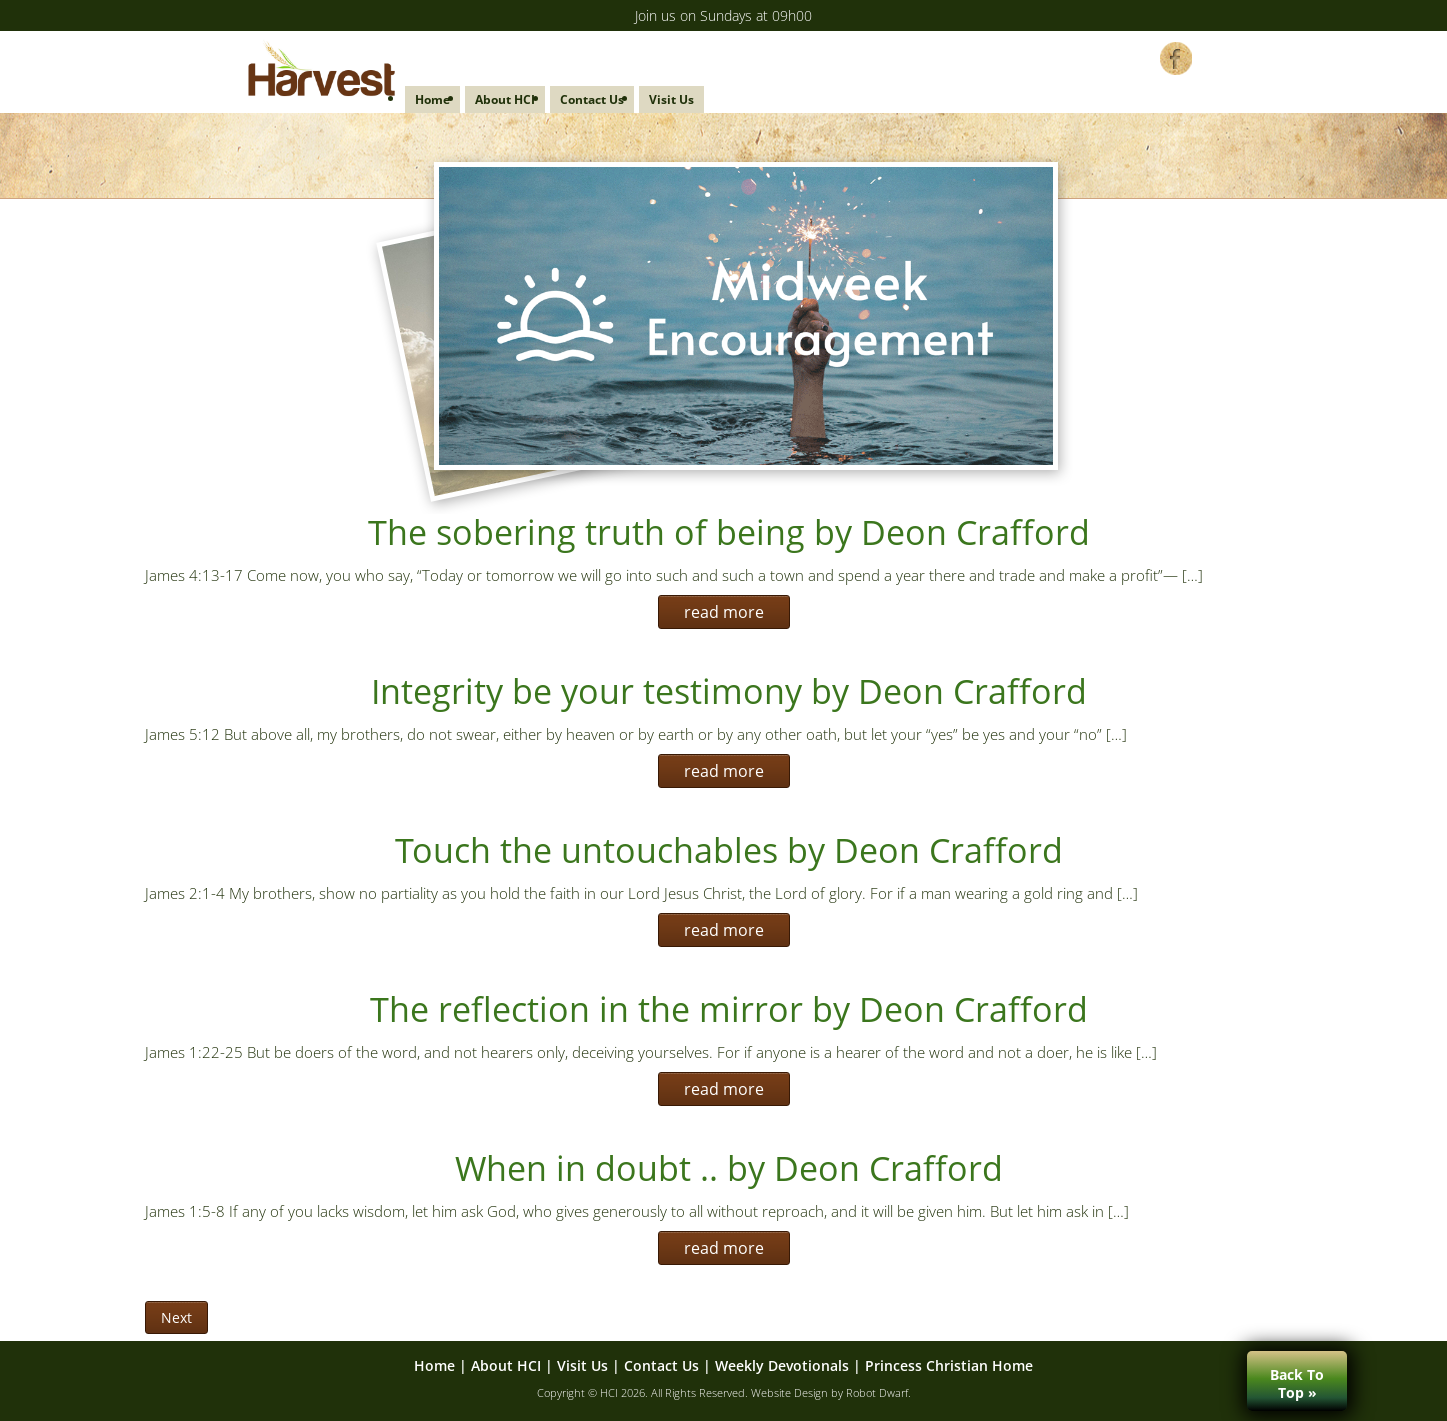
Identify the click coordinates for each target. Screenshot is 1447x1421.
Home (432, 99)
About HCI (505, 99)
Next (176, 1317)
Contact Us (592, 99)
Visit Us (671, 99)
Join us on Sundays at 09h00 (723, 15)
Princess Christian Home (949, 1365)
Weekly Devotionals (782, 1365)
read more (724, 612)
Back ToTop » (1297, 1383)
